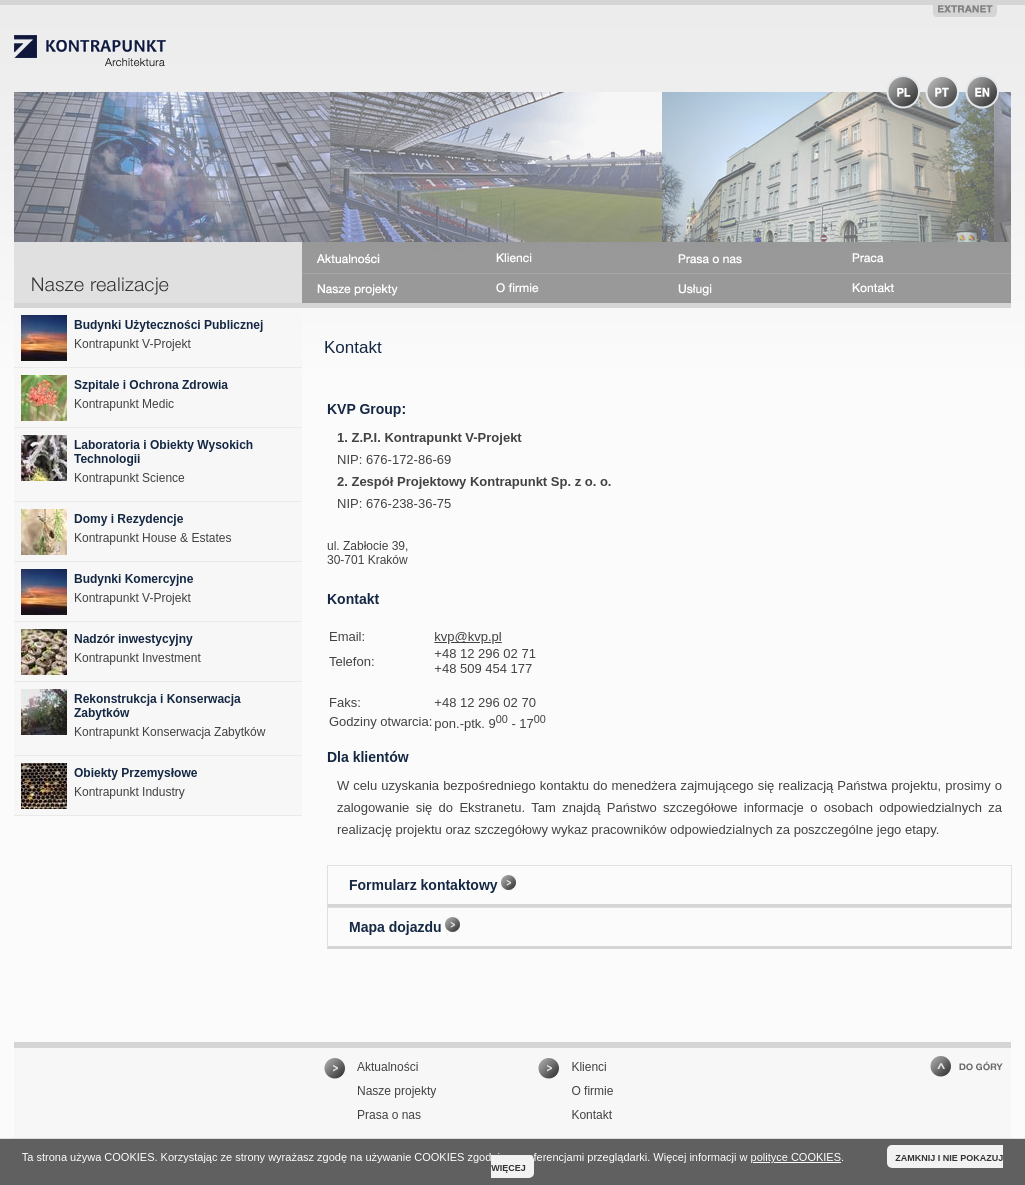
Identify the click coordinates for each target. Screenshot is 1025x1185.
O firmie (592, 1091)
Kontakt (591, 1115)
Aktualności (387, 1067)
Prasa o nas (389, 1115)
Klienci (588, 1067)
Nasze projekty (396, 1091)
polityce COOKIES (796, 1157)
